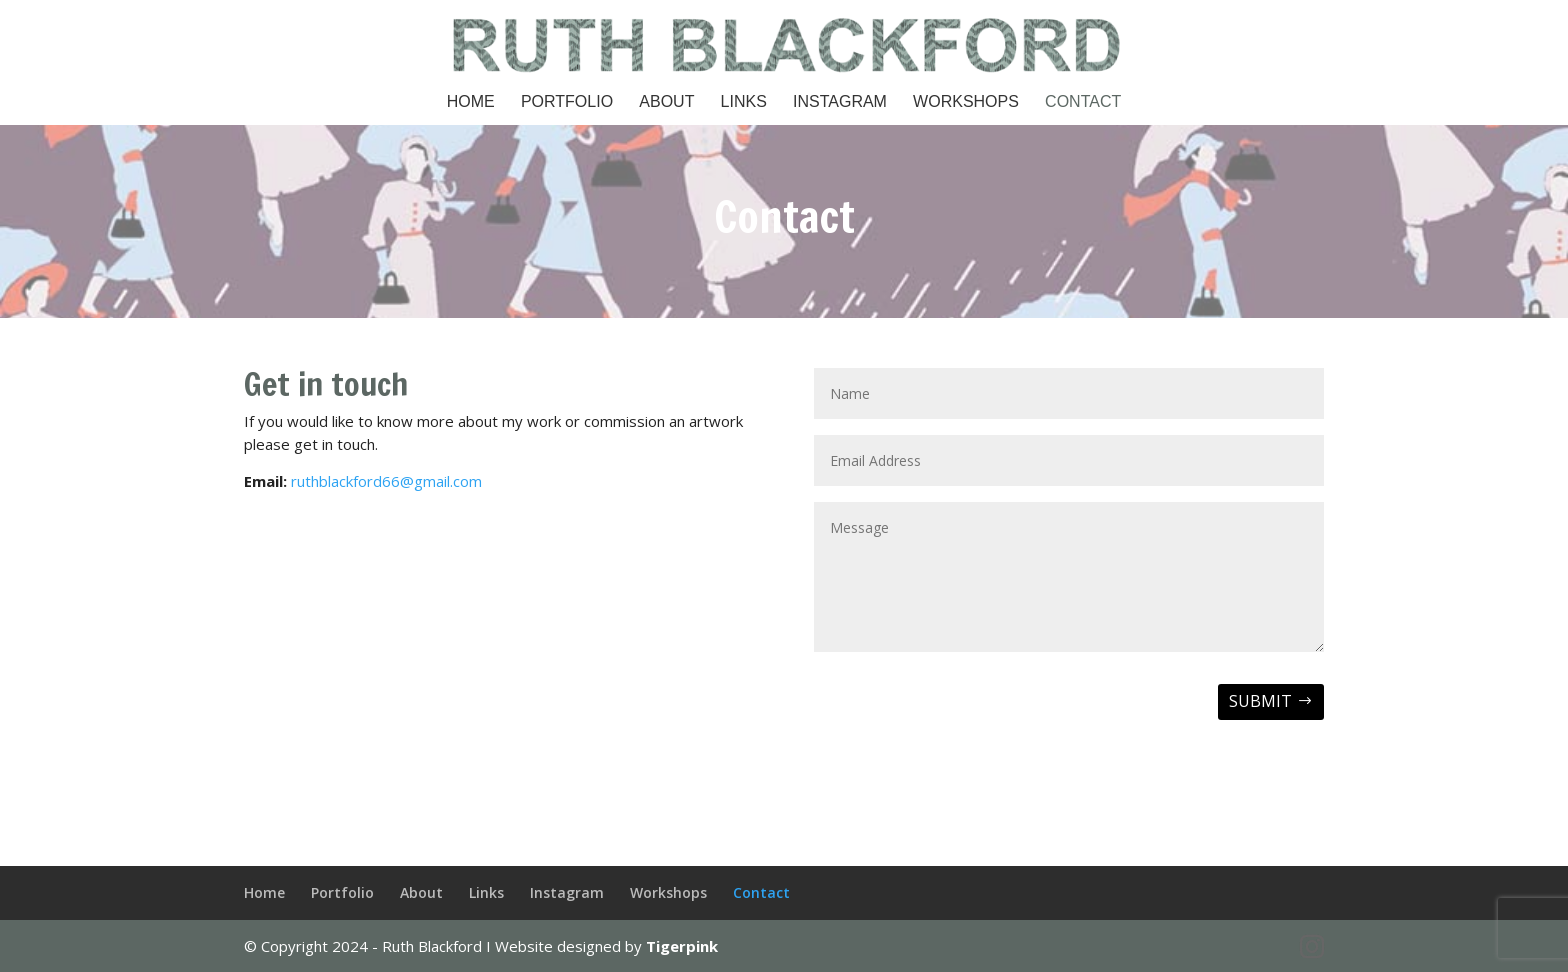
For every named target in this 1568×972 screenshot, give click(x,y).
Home (471, 102)
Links (744, 102)
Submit (1260, 701)
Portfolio (567, 102)
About (666, 102)
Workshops (966, 102)
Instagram (840, 102)
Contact (1083, 102)
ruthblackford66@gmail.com (386, 481)
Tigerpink (682, 946)
